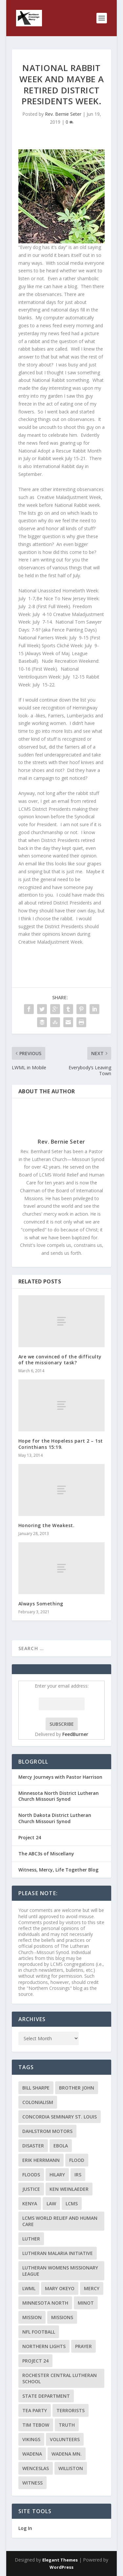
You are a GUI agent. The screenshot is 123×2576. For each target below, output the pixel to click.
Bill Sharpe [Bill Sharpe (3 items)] (36, 2088)
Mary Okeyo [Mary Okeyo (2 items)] (59, 2288)
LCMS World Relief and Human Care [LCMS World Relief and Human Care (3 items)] (59, 2221)
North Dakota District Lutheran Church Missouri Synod (54, 1818)
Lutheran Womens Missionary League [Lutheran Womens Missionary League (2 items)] (60, 2271)
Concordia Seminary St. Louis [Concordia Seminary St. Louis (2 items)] (59, 2117)
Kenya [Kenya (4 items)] (29, 2203)
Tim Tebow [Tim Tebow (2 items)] (35, 2425)
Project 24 (29, 1837)
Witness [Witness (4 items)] (32, 2483)
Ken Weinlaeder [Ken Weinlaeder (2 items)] (69, 2189)
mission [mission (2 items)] (32, 2317)
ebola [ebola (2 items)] (60, 2146)
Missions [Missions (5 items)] (62, 2317)
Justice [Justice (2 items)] (31, 2189)
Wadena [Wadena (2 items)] (32, 2454)
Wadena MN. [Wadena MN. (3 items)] (66, 2454)
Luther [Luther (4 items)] (31, 2239)
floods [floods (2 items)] (31, 2174)
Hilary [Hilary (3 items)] (57, 2174)
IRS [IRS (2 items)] (77, 2174)
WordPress (61, 2567)
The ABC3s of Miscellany (46, 1853)
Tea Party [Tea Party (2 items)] (34, 2410)
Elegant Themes (60, 2560)
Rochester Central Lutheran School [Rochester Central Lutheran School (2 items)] (59, 2378)
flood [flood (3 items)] (76, 2160)
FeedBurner (75, 1734)
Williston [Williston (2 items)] (70, 2468)
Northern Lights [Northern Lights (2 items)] (44, 2346)
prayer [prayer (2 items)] (83, 2346)
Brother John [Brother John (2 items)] (76, 2088)
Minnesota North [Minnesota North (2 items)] (45, 2303)
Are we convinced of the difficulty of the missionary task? (60, 1359)
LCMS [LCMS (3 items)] (72, 2203)
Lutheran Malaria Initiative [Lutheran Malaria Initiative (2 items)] (57, 2253)
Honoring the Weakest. (46, 1525)
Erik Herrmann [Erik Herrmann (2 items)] (41, 2160)
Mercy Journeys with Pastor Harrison (60, 1777)
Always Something (40, 1603)
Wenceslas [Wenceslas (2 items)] (35, 2468)
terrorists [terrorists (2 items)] (70, 2410)
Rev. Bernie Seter (63, 114)
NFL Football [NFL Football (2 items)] (38, 2332)
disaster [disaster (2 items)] (33, 2146)
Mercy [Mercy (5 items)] (91, 2288)
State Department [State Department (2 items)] (46, 2396)
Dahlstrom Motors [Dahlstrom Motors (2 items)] (47, 2131)
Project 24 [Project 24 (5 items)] (35, 2361)
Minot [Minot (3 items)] (86, 2303)
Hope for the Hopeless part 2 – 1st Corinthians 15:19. (60, 1444)
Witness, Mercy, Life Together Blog (58, 1870)
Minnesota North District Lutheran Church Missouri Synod (58, 1796)
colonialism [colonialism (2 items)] (37, 2102)
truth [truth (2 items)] (67, 2425)
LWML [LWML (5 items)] (28, 2288)
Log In (25, 2528)
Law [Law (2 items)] (51, 2203)
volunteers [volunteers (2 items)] (65, 2439)
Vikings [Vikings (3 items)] (31, 2439)
